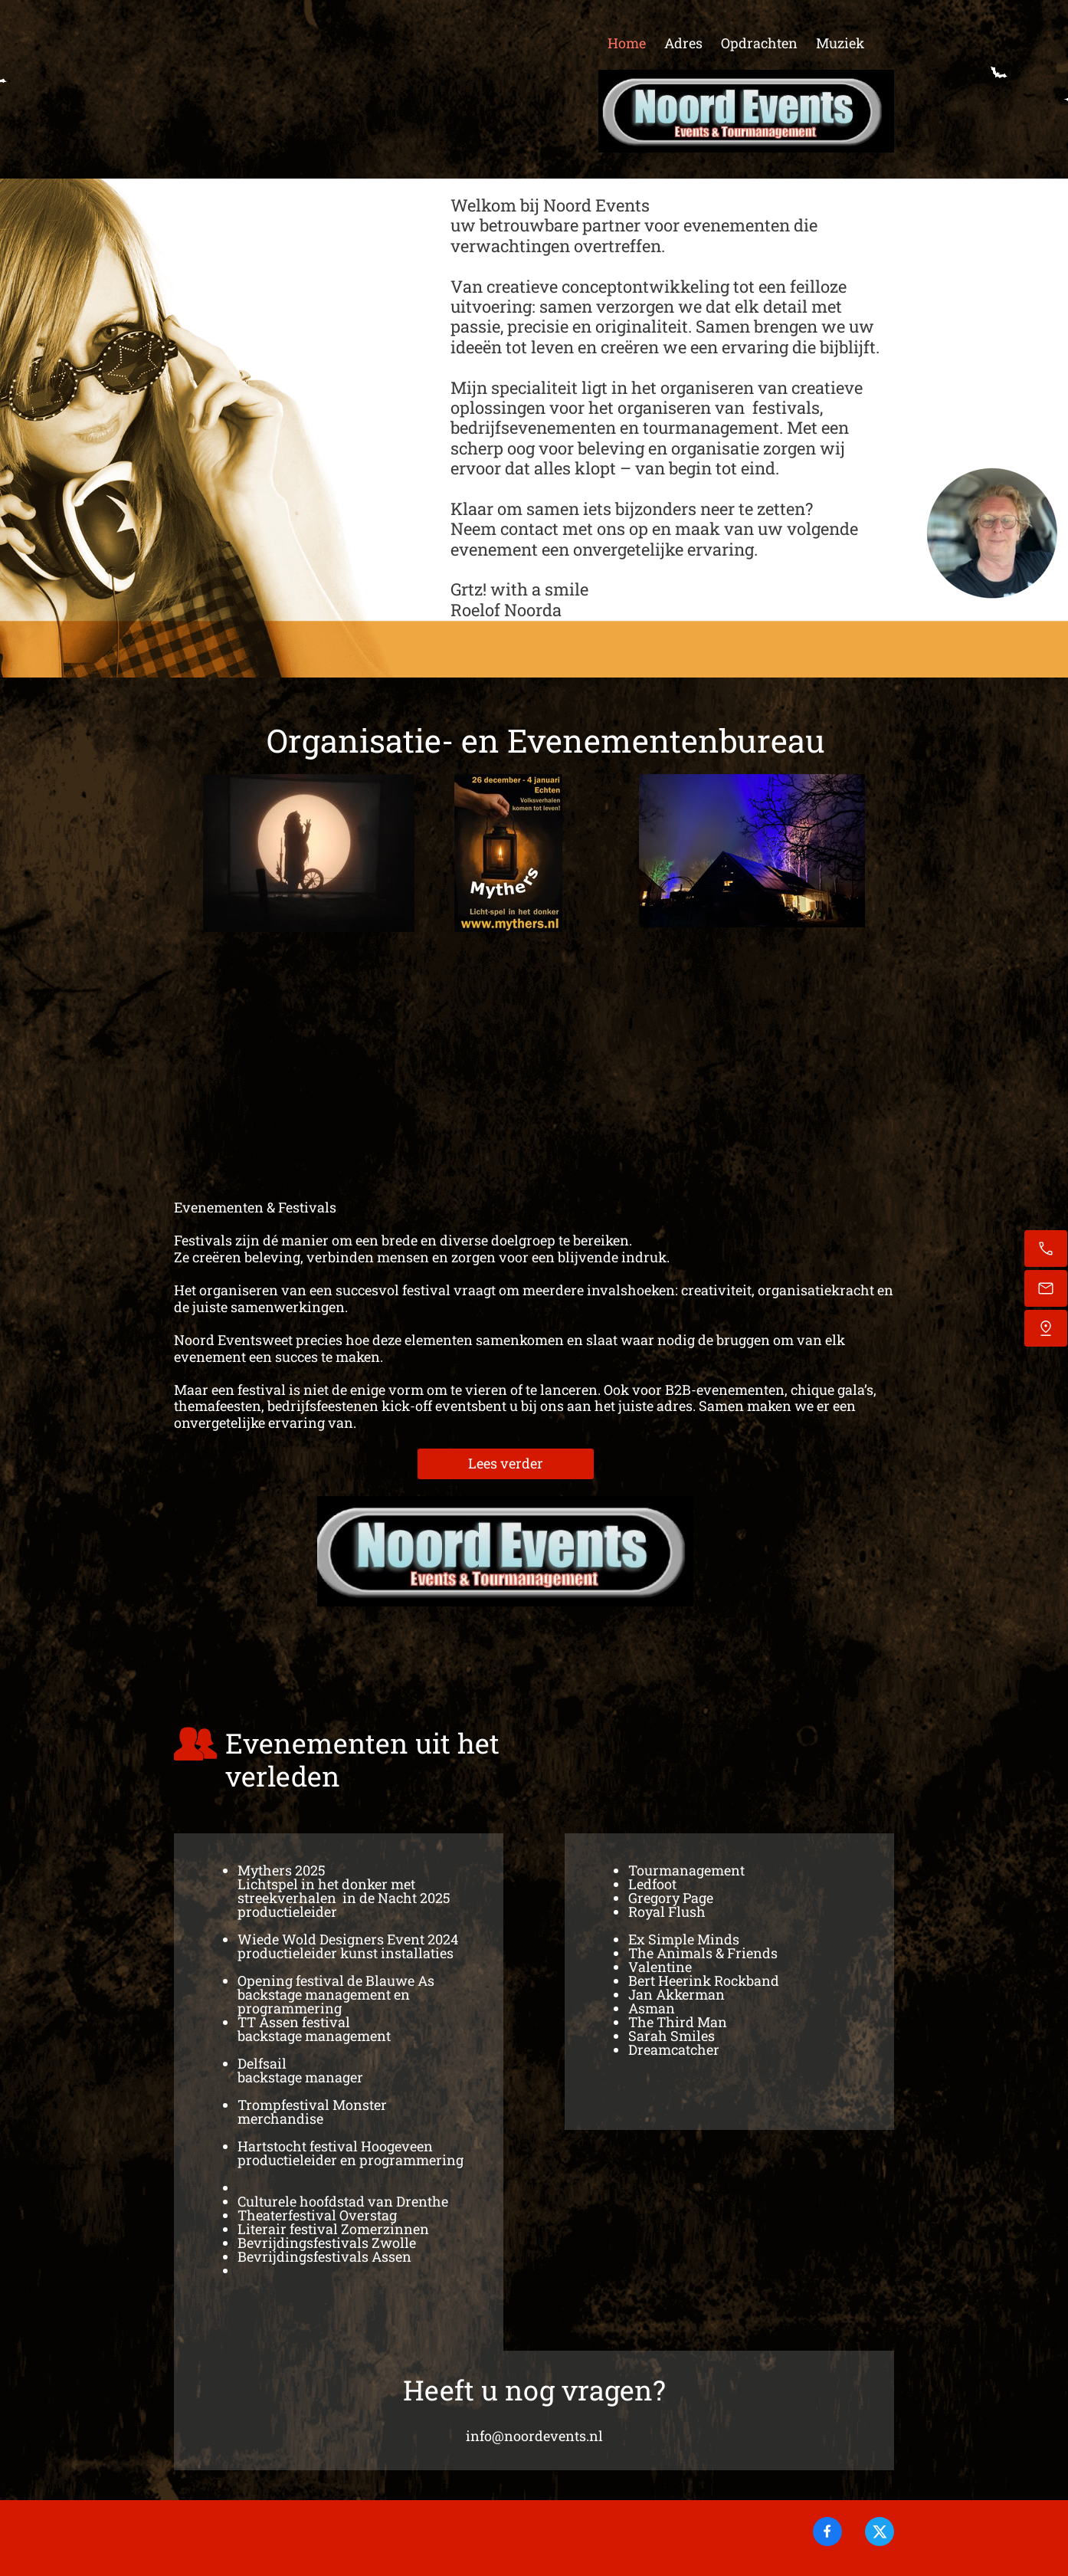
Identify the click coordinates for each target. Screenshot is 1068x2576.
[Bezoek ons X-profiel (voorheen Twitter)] (879, 2531)
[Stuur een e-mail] (1045, 1288)
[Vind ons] (1045, 1328)
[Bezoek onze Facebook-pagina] (827, 2531)
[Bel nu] (1045, 1248)
